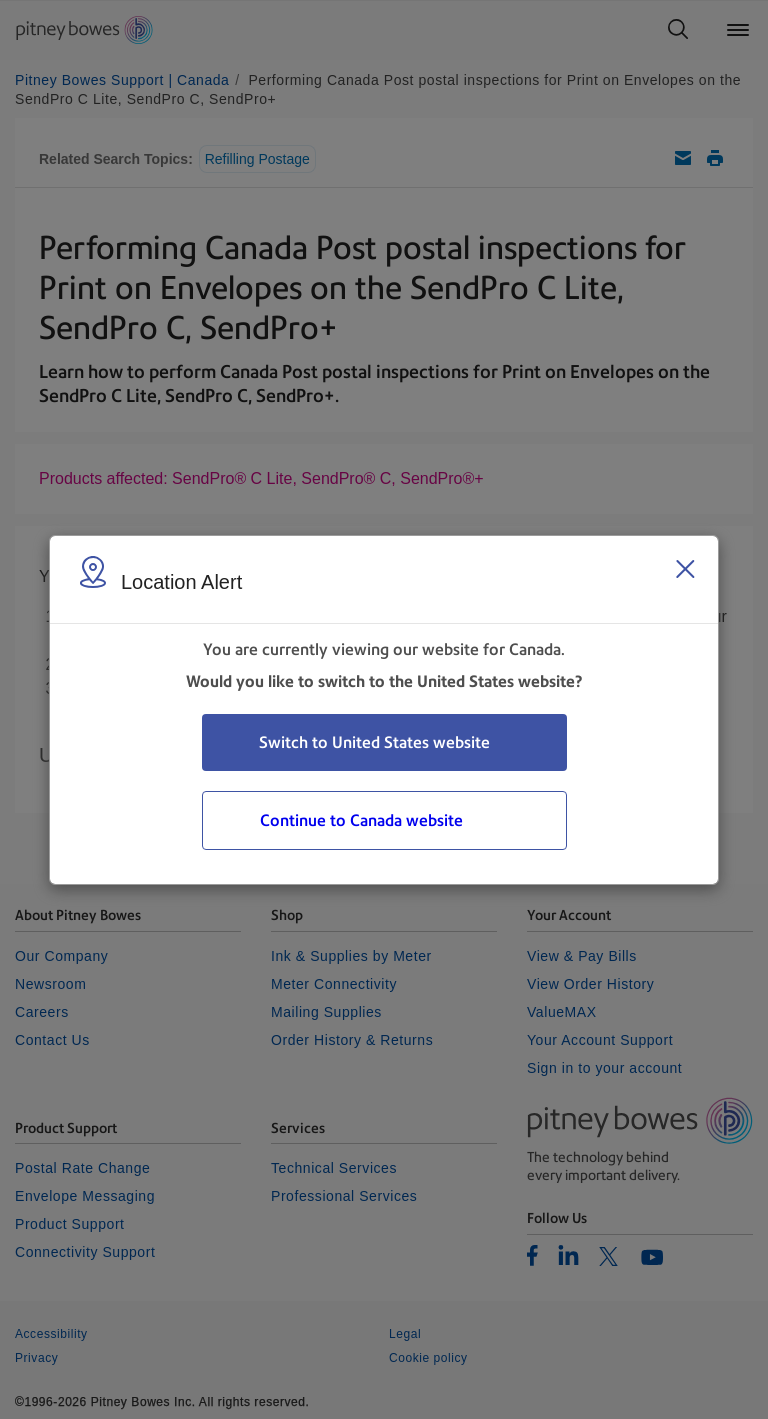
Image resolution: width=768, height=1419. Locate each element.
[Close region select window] (685, 569)
